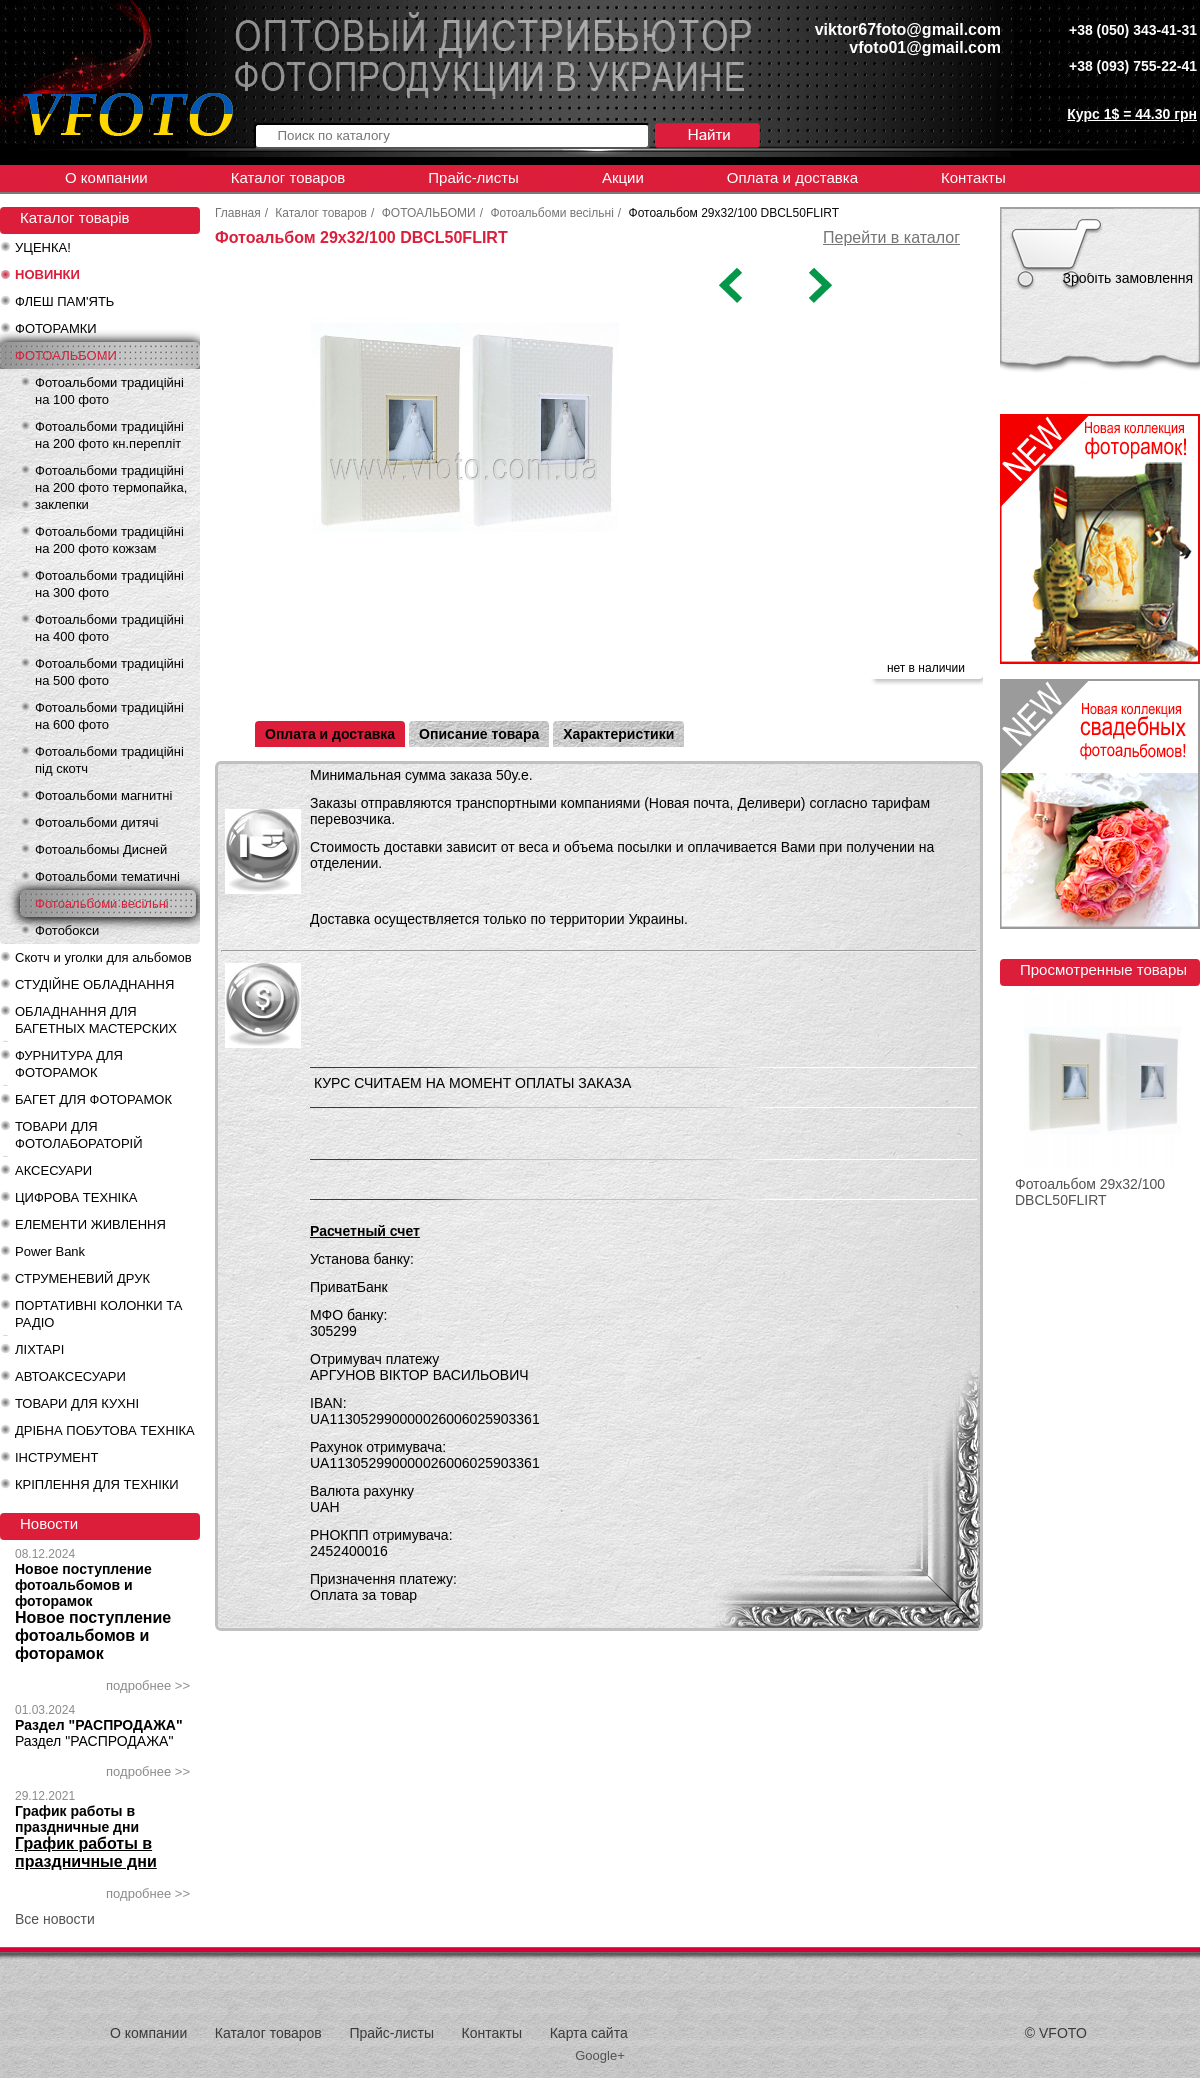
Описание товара (479, 734)
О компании (106, 177)
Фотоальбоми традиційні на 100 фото (109, 391)
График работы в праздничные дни (77, 1819)
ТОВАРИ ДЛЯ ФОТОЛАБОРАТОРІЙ (79, 1135)
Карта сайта (589, 2033)
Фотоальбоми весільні (102, 903)
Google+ (600, 2055)
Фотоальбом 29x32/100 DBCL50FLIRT (1090, 1192)
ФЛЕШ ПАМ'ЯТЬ (64, 301)
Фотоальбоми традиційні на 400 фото (109, 628)
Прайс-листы (473, 177)
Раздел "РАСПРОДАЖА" (99, 1725)
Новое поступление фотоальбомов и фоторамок (83, 1585)
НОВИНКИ (47, 274)
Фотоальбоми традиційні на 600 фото (109, 716)
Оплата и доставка (792, 177)
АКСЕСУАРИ (53, 1170)
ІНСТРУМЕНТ (56, 1457)
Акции (623, 177)
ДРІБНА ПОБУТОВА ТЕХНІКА (105, 1430)
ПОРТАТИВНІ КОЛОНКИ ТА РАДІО (98, 1314)
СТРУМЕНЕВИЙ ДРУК (82, 1278)
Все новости (55, 1919)
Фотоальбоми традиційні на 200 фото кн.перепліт (109, 435)
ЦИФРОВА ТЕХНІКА (76, 1197)
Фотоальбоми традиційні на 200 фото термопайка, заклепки (111, 487)
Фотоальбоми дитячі (96, 822)
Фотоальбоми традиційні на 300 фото (109, 584)
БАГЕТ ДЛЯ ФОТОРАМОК (93, 1099)
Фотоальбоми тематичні (107, 876)
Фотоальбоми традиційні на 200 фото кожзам (109, 540)
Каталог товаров (288, 177)
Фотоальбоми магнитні (103, 795)
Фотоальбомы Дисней (101, 849)
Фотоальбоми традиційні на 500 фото (109, 672)
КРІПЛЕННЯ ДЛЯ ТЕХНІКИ (97, 1484)
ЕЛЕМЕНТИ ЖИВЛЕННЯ (90, 1224)
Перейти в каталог (891, 237)
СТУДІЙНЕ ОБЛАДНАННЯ (94, 984)
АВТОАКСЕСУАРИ (70, 1376)
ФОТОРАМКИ (56, 328)
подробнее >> (148, 1685)
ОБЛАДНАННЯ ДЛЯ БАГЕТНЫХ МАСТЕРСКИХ (96, 1020)
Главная (238, 213)
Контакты (973, 177)
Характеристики (618, 734)
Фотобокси (67, 930)
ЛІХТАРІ (39, 1349)
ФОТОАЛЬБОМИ (66, 355)
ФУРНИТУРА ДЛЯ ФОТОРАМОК (69, 1064)
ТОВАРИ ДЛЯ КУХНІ (77, 1403)
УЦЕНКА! (43, 247)
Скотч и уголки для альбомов (103, 957)
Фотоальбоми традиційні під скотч (109, 760)
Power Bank (50, 1251)
